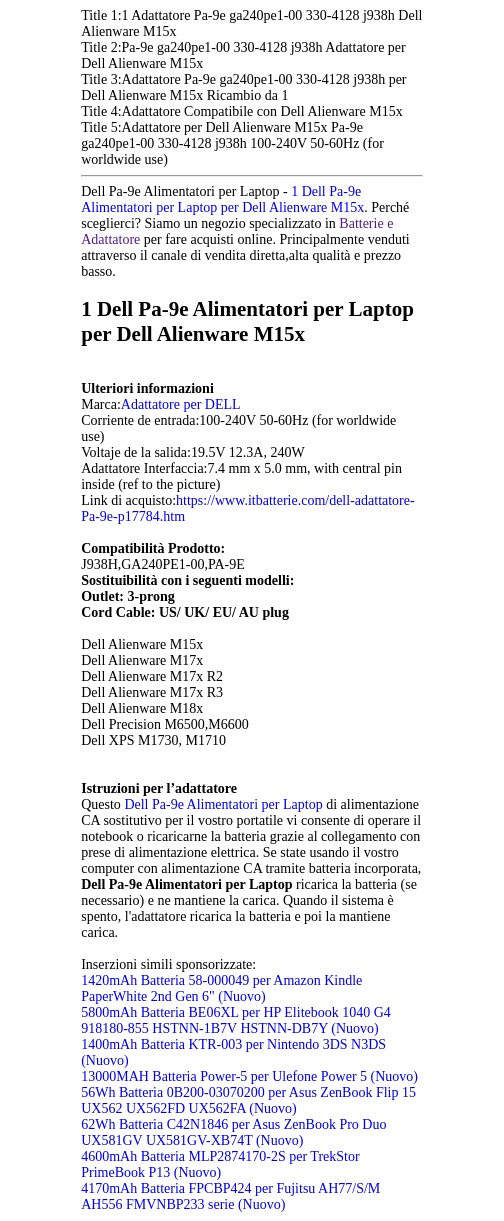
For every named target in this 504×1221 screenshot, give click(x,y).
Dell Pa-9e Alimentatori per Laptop (225, 804)
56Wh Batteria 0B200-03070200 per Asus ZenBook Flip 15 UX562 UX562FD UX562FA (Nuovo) (248, 1100)
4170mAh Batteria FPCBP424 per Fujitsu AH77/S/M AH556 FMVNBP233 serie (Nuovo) (230, 1196)
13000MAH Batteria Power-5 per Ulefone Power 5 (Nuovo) (249, 1076)
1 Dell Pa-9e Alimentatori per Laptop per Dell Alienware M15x (222, 199)
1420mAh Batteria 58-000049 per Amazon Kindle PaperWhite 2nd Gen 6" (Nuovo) (221, 988)
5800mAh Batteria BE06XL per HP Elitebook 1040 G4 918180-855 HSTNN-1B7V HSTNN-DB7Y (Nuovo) (236, 1020)
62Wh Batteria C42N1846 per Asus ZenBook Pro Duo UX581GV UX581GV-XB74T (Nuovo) (233, 1132)
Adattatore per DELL (181, 404)
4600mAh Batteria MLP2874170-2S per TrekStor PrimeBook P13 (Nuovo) (220, 1164)
